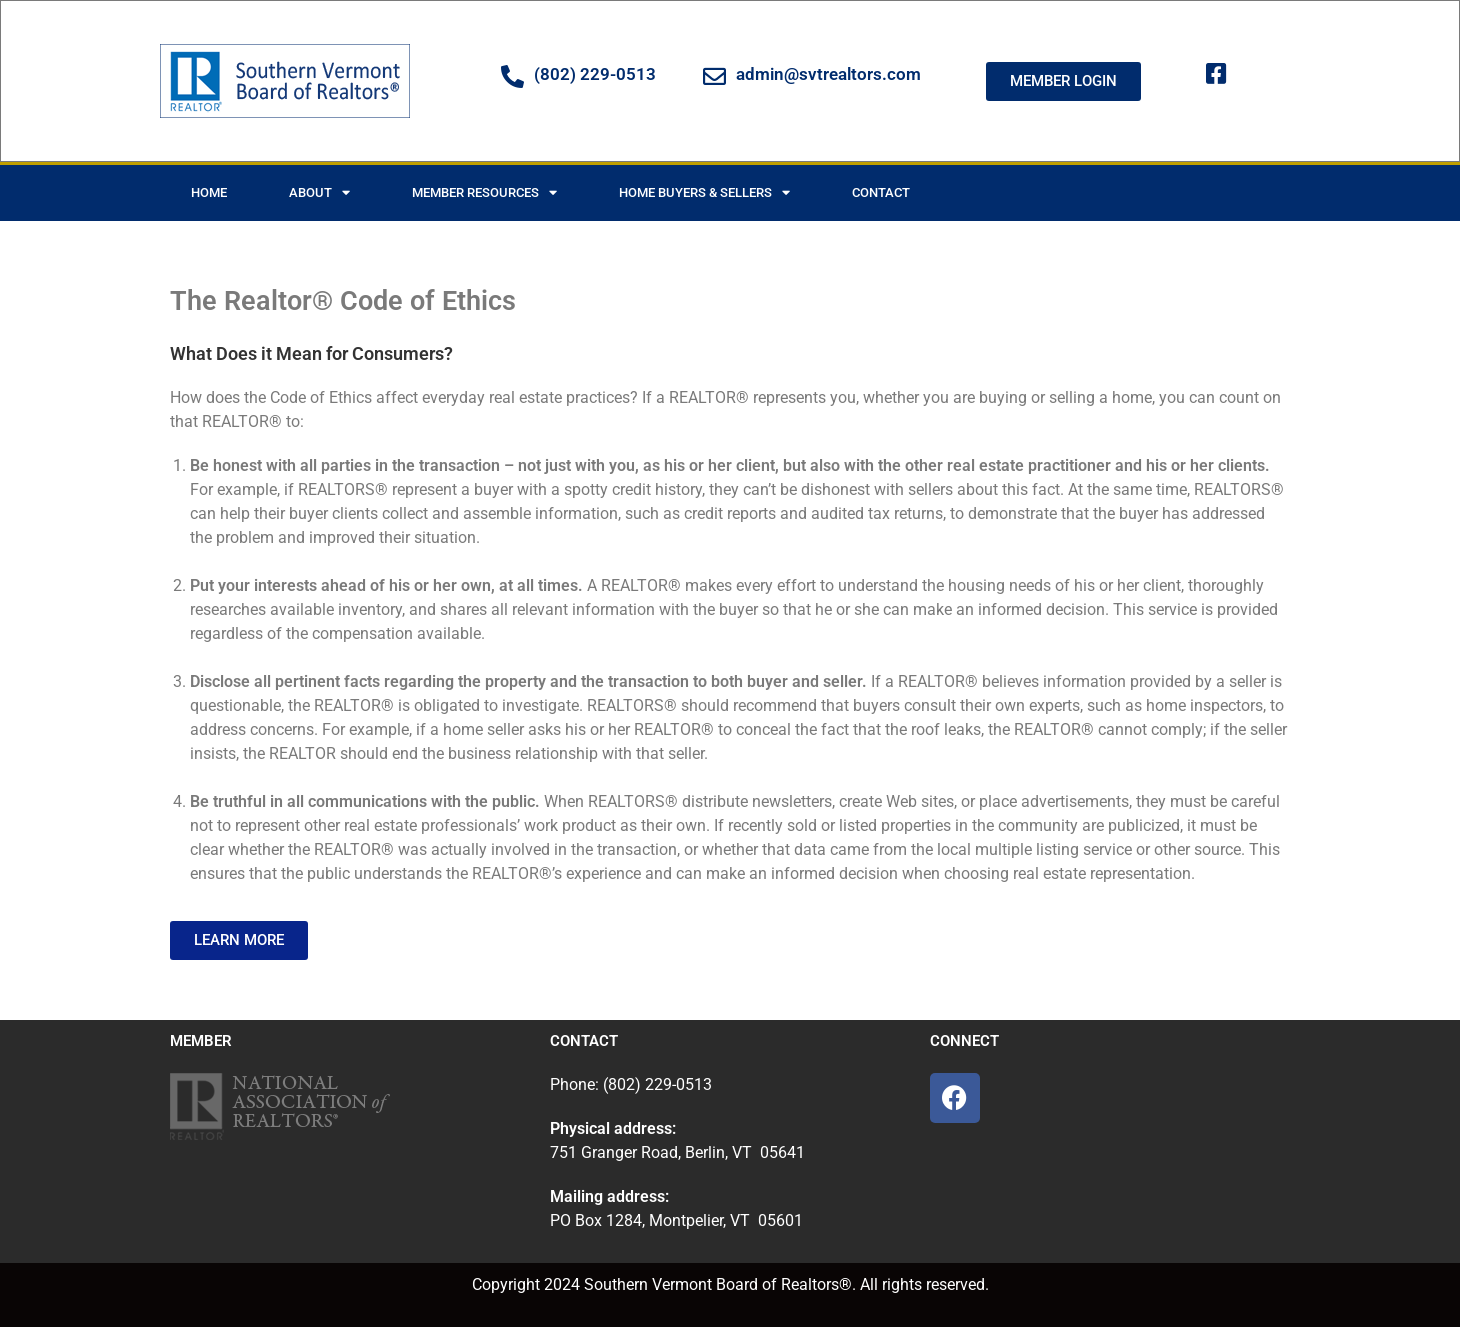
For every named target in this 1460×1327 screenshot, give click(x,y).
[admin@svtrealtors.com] (714, 76)
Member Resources (484, 192)
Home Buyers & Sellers (704, 192)
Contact (881, 192)
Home (209, 192)
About (319, 192)
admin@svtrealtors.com (828, 74)
